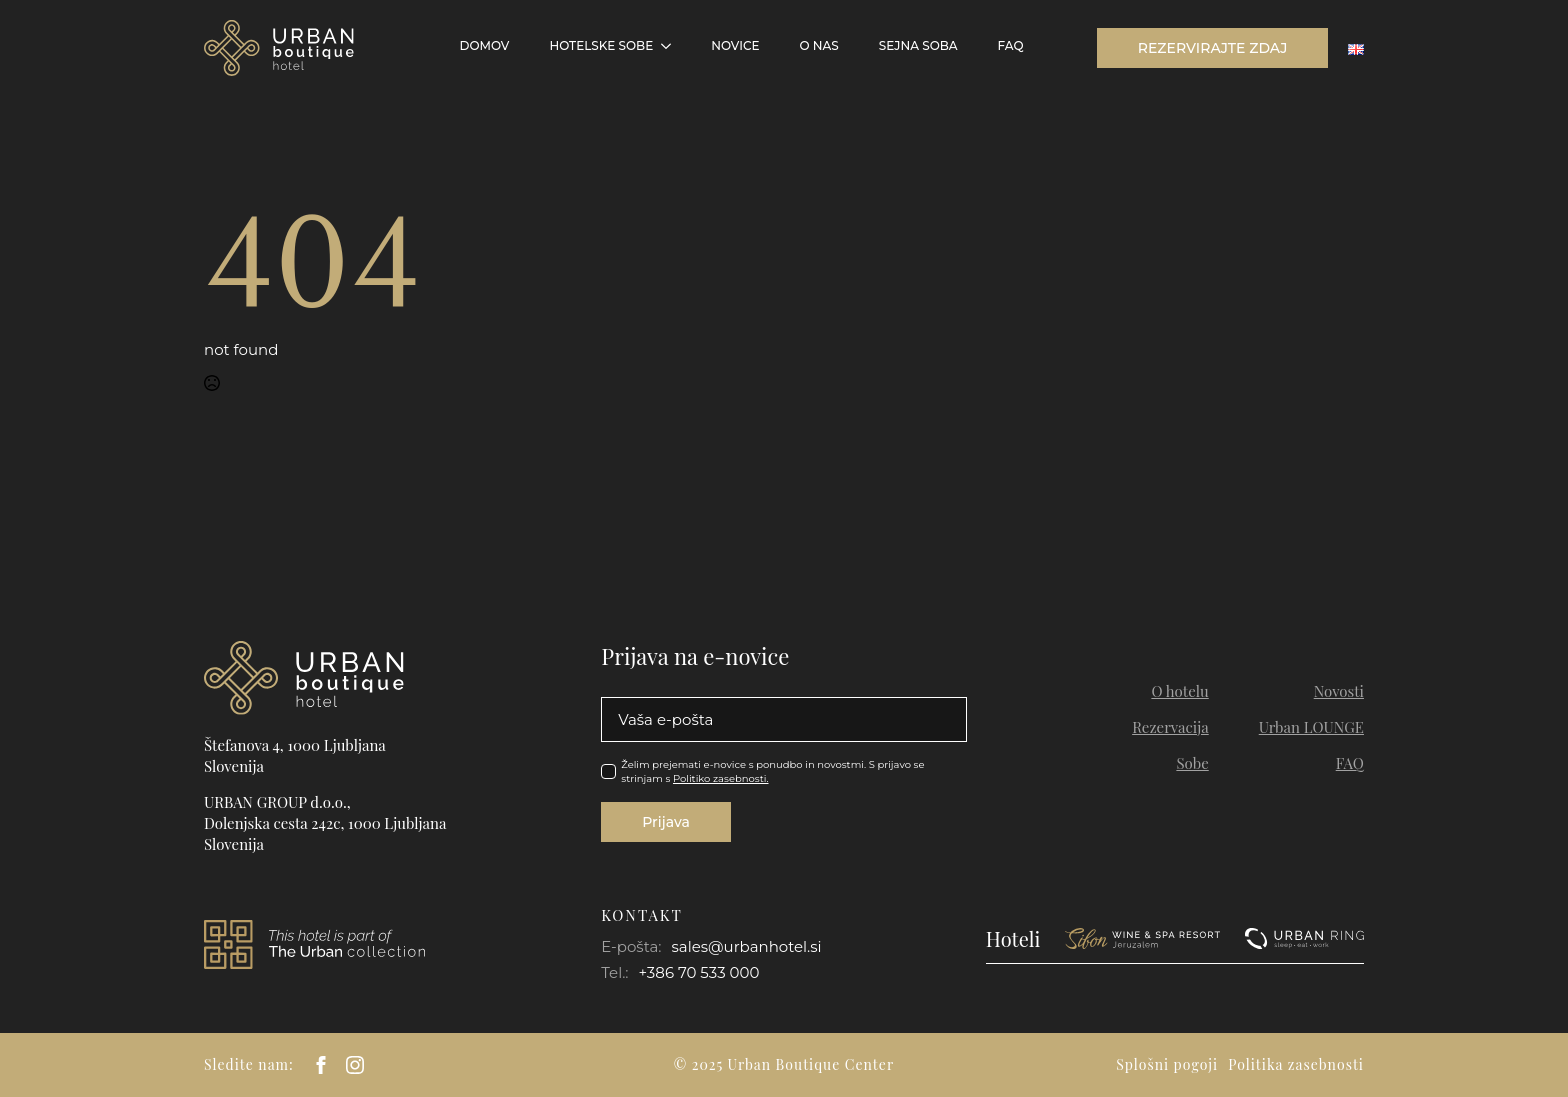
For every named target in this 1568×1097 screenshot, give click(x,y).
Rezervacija (1170, 727)
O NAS (818, 45)
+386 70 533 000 (699, 972)
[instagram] (355, 1065)
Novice (735, 45)
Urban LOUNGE (1311, 727)
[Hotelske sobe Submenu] (672, 46)
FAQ (1011, 45)
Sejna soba (918, 45)
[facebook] (321, 1065)
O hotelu (1179, 691)
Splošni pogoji (1167, 1064)
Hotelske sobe (601, 45)
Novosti (1339, 691)
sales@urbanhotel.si (746, 946)
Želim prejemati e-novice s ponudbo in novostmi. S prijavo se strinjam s (772, 771)
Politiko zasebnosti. (721, 778)
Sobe (1192, 763)
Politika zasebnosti (1296, 1064)
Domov (485, 45)
